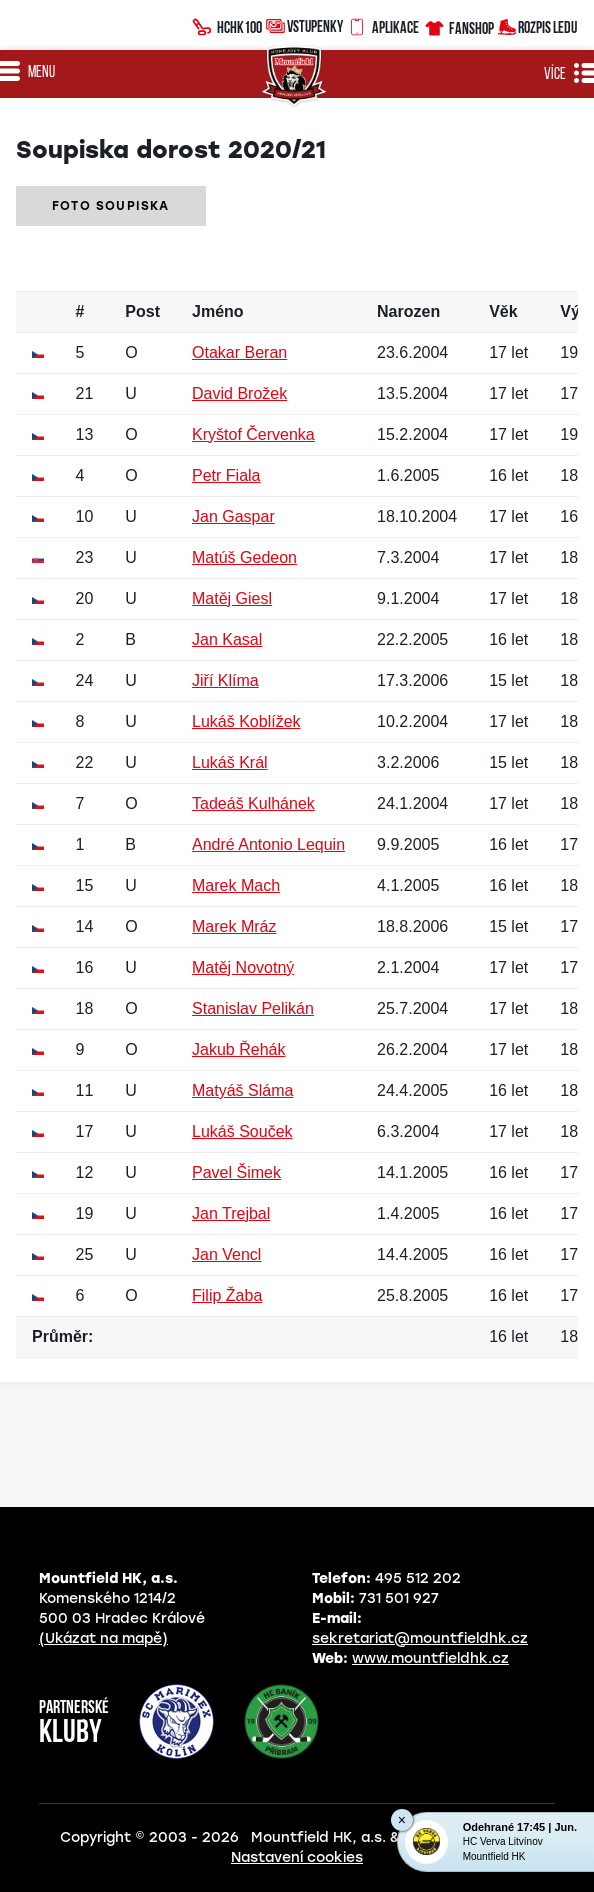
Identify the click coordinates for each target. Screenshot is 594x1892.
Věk (503, 311)
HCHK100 (227, 25)
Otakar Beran (239, 352)
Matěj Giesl (232, 598)
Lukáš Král (230, 762)
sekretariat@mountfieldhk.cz (420, 1638)
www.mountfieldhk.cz (430, 1658)
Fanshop (458, 25)
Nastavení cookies (297, 1857)
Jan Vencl (226, 1254)
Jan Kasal (227, 639)
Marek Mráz (234, 926)
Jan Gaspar (233, 516)
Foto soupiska (111, 206)
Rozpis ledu (537, 25)
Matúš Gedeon (244, 557)
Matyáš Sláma (242, 1090)
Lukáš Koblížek (246, 721)
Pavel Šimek (236, 1172)
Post (142, 311)
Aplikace (383, 25)
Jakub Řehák (238, 1049)
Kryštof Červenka (253, 434)
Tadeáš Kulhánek (253, 803)
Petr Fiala (226, 475)
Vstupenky (304, 25)
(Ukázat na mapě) (103, 1638)
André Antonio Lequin (268, 844)
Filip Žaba (227, 1295)
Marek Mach (236, 885)
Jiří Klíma (225, 680)
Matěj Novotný (243, 967)
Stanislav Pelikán (253, 1008)
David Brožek (239, 393)
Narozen (408, 311)
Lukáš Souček (242, 1131)
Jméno (218, 311)
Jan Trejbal (231, 1213)
